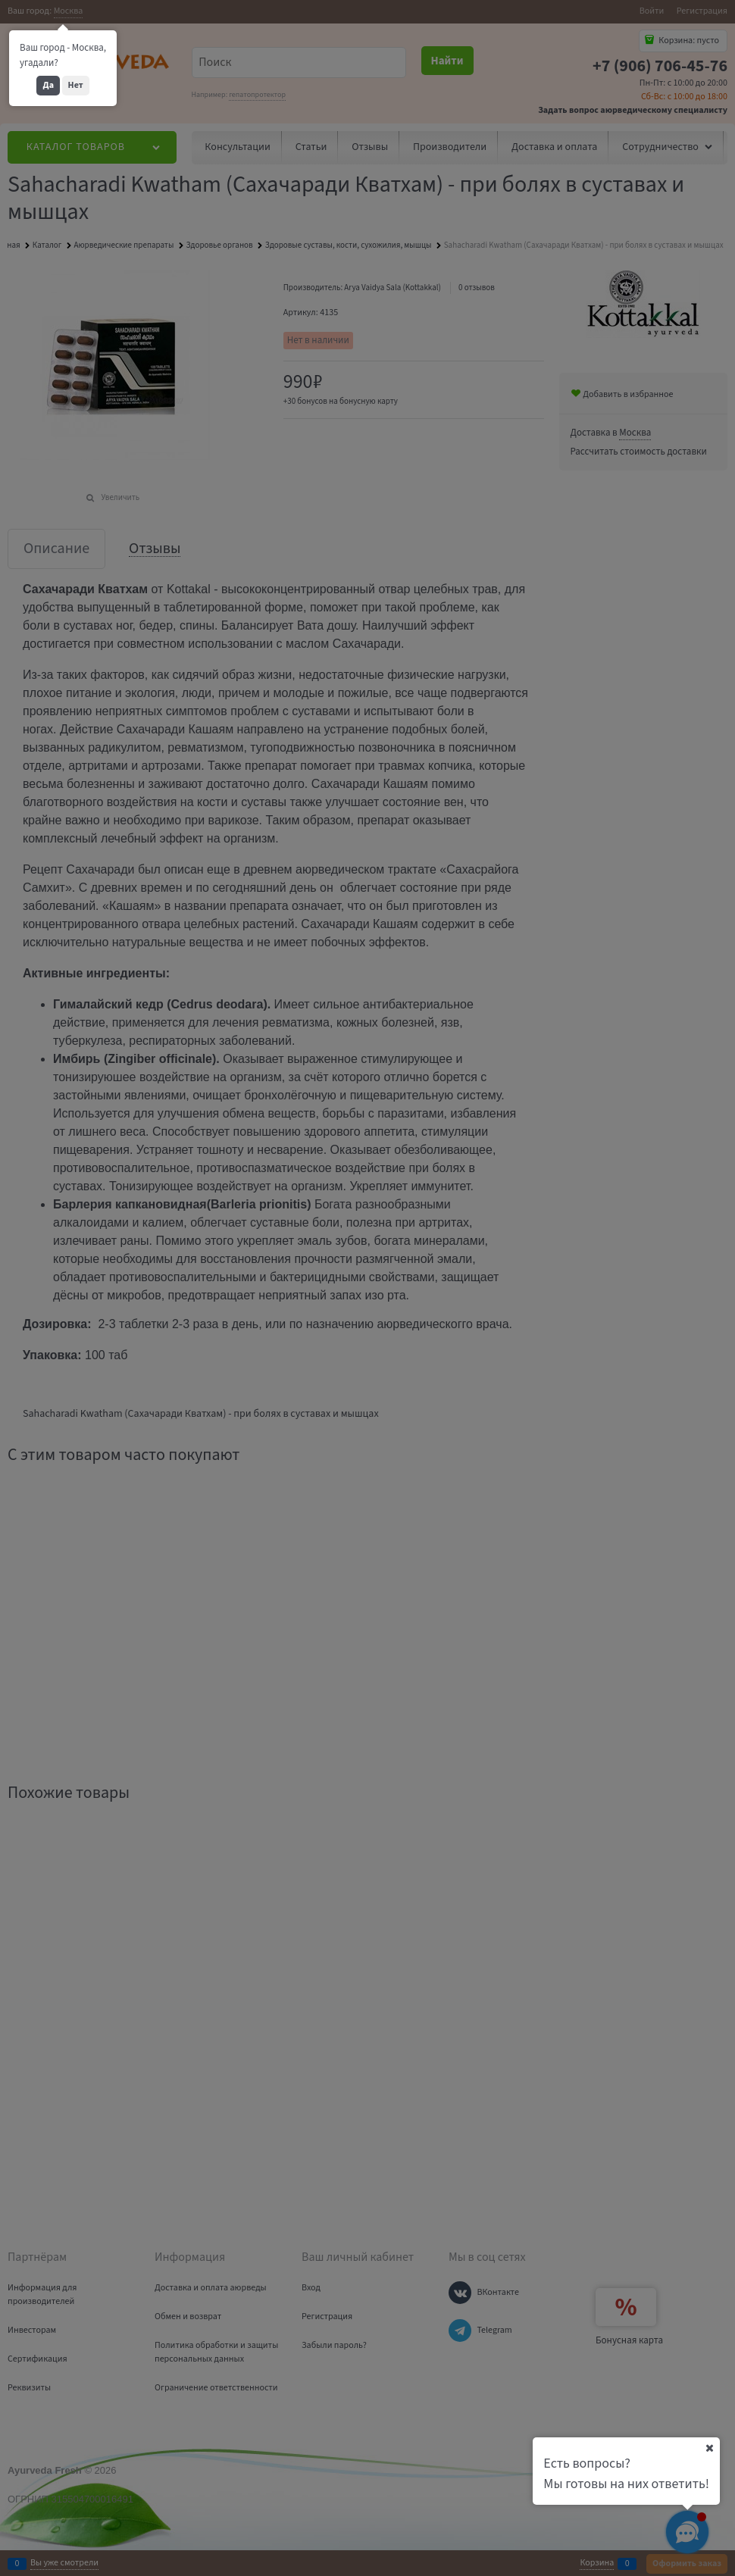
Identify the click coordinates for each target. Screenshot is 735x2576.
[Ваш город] (709, 2448)
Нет (75, 85)
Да (48, 85)
